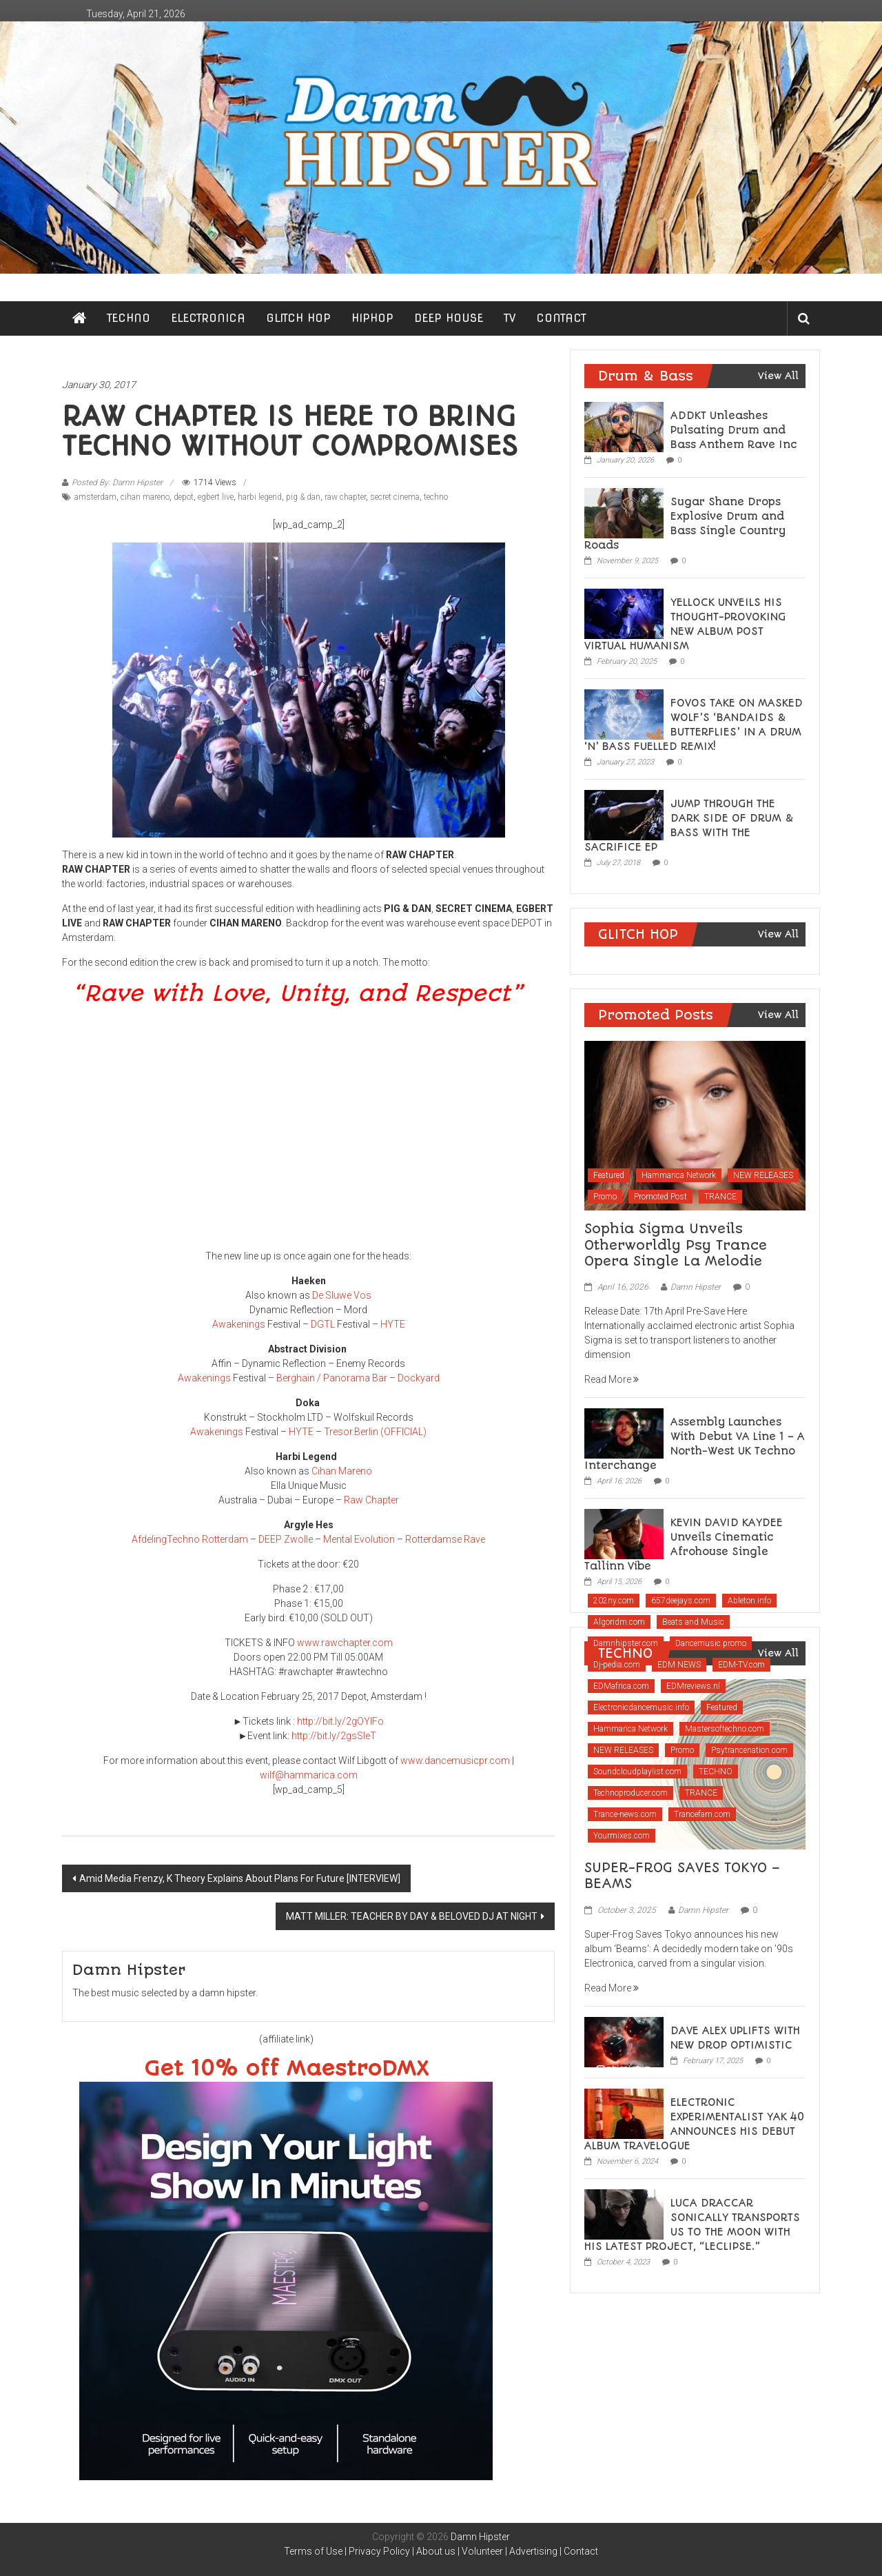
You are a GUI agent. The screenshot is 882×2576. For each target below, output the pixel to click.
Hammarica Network (679, 1175)
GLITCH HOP (298, 318)
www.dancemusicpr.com (455, 1760)
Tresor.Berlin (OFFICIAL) (375, 1431)
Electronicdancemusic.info (641, 1707)
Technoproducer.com (630, 1793)
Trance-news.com (625, 1814)
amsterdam (95, 497)
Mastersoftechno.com (724, 1729)
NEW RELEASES (763, 1175)
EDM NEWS (679, 1665)
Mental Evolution (359, 1539)
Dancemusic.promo (710, 1643)
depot (184, 497)
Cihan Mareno (341, 1471)
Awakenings (238, 1324)
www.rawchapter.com (345, 1642)
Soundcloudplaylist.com (637, 1771)
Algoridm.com (619, 1622)
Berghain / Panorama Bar (331, 1377)
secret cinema (395, 497)
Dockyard (419, 1377)
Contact (581, 2551)
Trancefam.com (702, 1814)
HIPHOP (372, 318)
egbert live (216, 497)
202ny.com (613, 1600)
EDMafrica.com (621, 1686)
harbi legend (260, 497)
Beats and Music (693, 1622)
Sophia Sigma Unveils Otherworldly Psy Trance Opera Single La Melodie (675, 1245)
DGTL (323, 1324)
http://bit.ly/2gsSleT (334, 1735)
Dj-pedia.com (616, 1665)
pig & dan (303, 497)
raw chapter (345, 497)
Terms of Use (313, 2551)
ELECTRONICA (208, 318)
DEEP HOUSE (448, 318)
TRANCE (720, 1196)
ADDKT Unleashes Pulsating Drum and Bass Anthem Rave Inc (733, 430)
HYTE (392, 1324)
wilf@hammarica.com (309, 1775)
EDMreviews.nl (693, 1686)
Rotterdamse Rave (445, 1539)
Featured (608, 1175)
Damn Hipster (695, 1287)
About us (435, 2551)
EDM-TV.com (741, 1665)
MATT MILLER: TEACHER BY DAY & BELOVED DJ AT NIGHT (411, 1916)
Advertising (533, 2551)
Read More (611, 1379)
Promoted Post (660, 1196)
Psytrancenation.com (749, 1750)
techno (436, 497)
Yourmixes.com (621, 1835)
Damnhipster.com (625, 1643)
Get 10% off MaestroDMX (286, 2069)
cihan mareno (145, 497)
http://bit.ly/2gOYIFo (340, 1721)
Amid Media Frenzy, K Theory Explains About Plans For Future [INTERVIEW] (239, 1878)
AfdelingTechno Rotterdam (190, 1539)
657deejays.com (680, 1600)
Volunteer (482, 2551)
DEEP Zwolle (285, 1539)
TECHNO (128, 318)
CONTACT (561, 318)
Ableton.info (749, 1600)
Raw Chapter (371, 1499)
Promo (605, 1196)
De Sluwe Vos (341, 1295)
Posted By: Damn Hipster (117, 482)
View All (778, 375)
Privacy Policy (379, 2551)
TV (509, 318)
